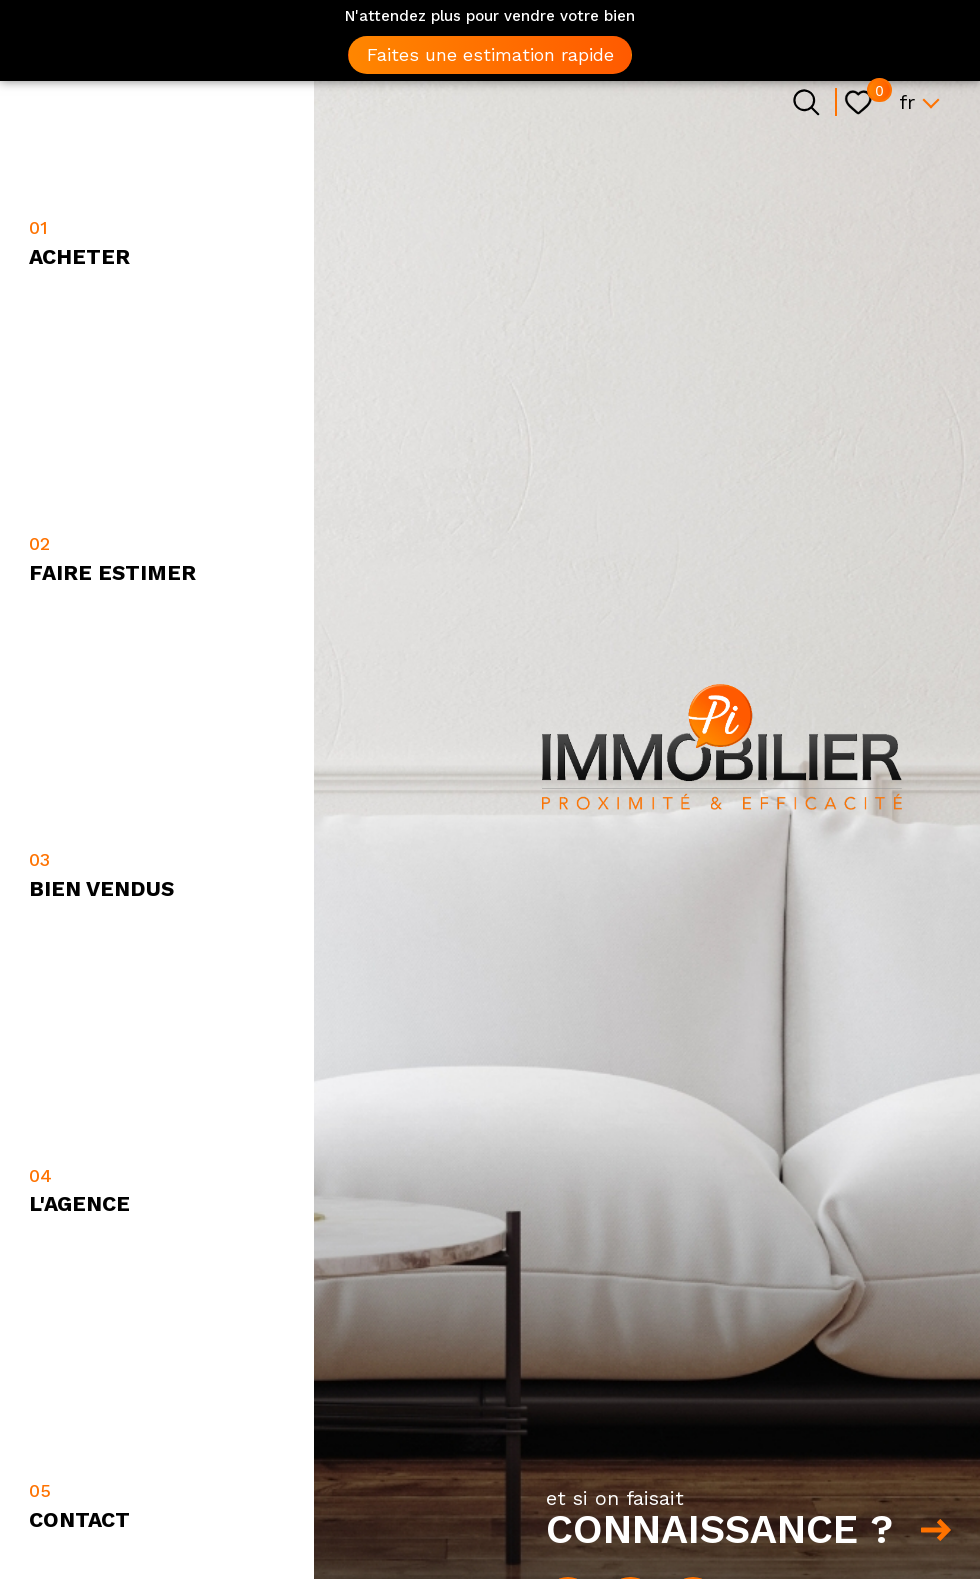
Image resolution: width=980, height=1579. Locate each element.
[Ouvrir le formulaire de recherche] (806, 102)
